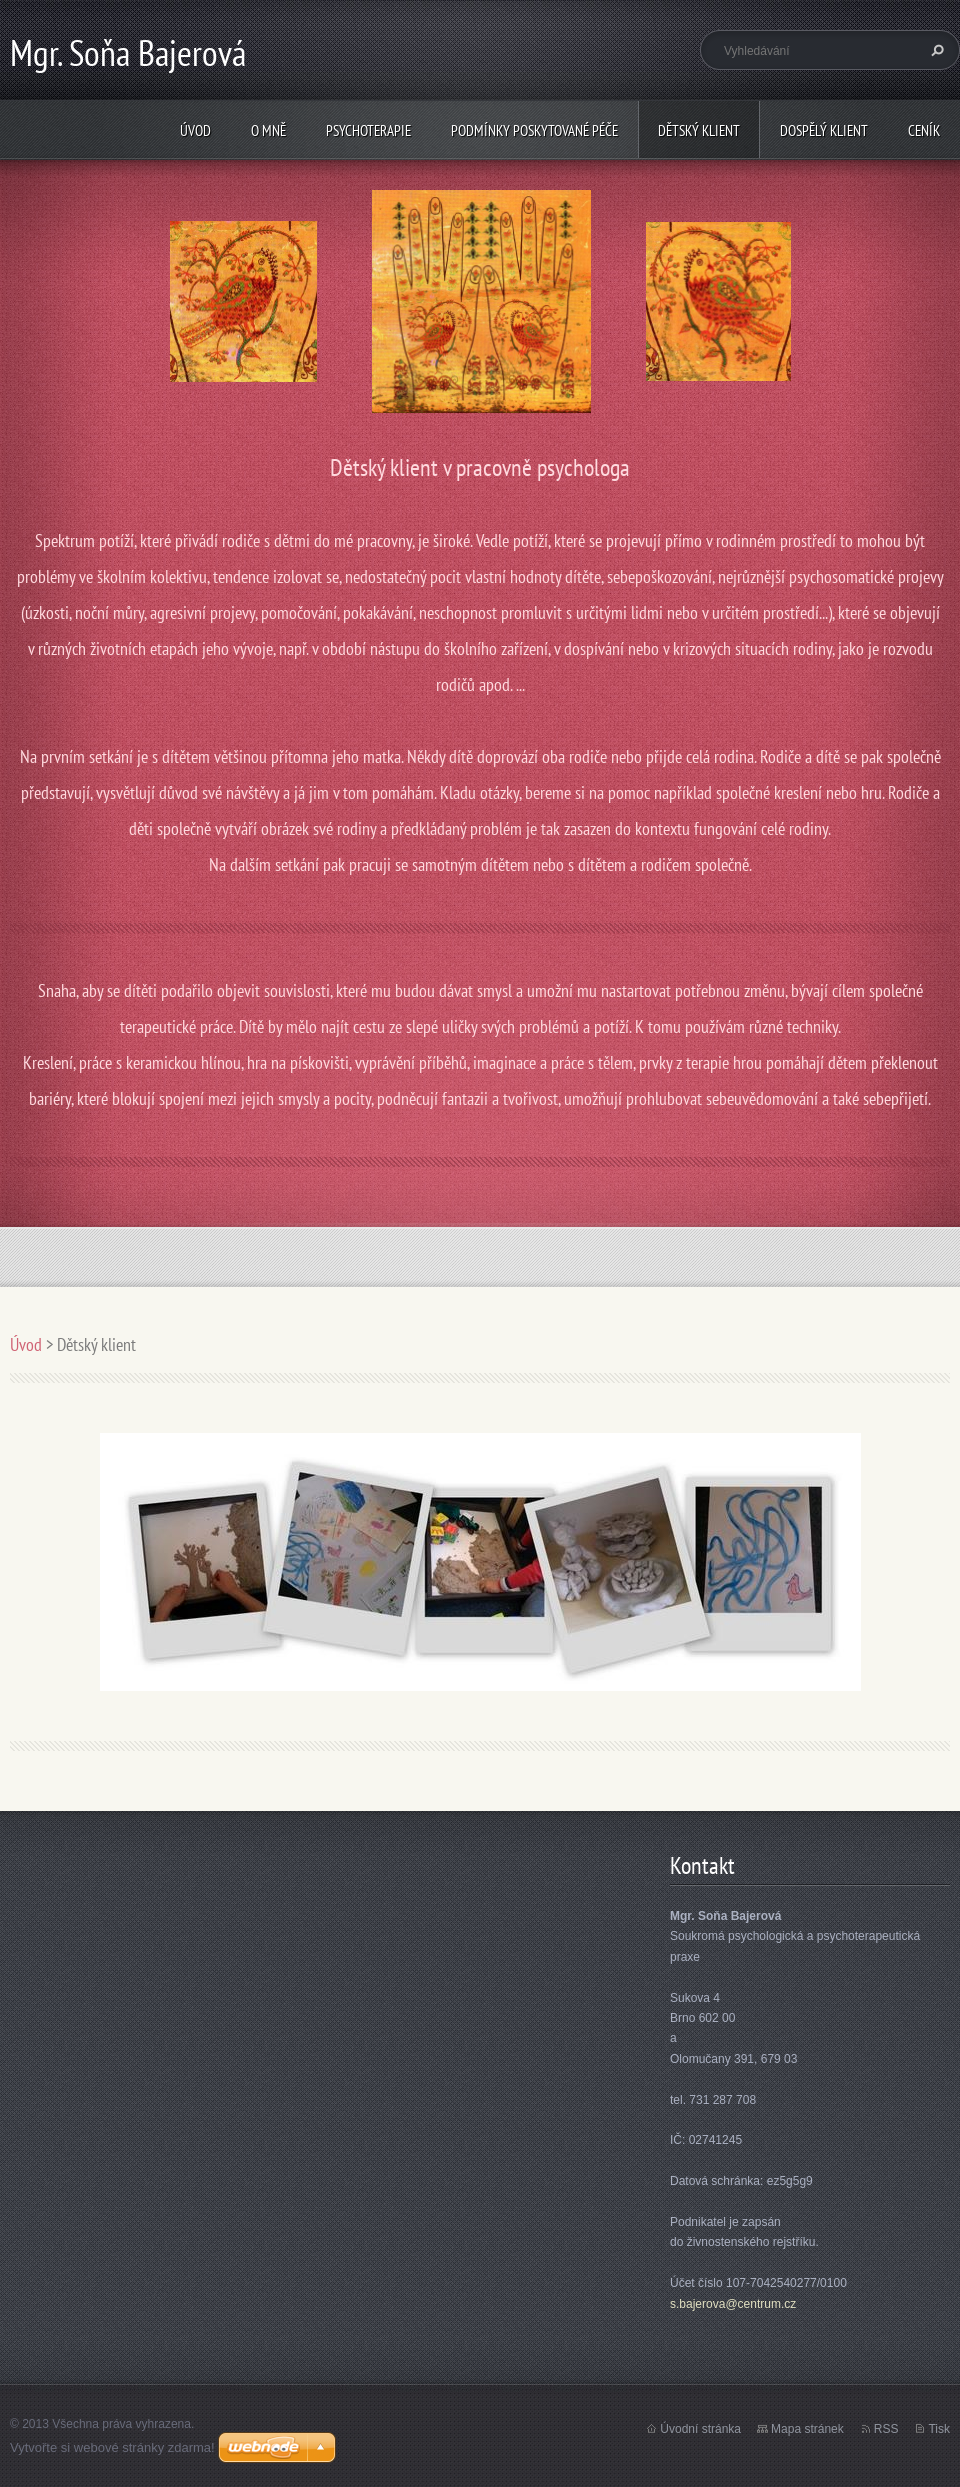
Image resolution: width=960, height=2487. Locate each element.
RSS (886, 2429)
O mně (268, 130)
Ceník (924, 130)
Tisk (939, 2429)
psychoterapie (368, 130)
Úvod (195, 130)
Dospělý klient (824, 130)
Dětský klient (699, 130)
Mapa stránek (807, 2429)
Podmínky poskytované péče (534, 130)
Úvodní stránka (700, 2429)
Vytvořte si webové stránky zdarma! (112, 2447)
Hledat (935, 50)
